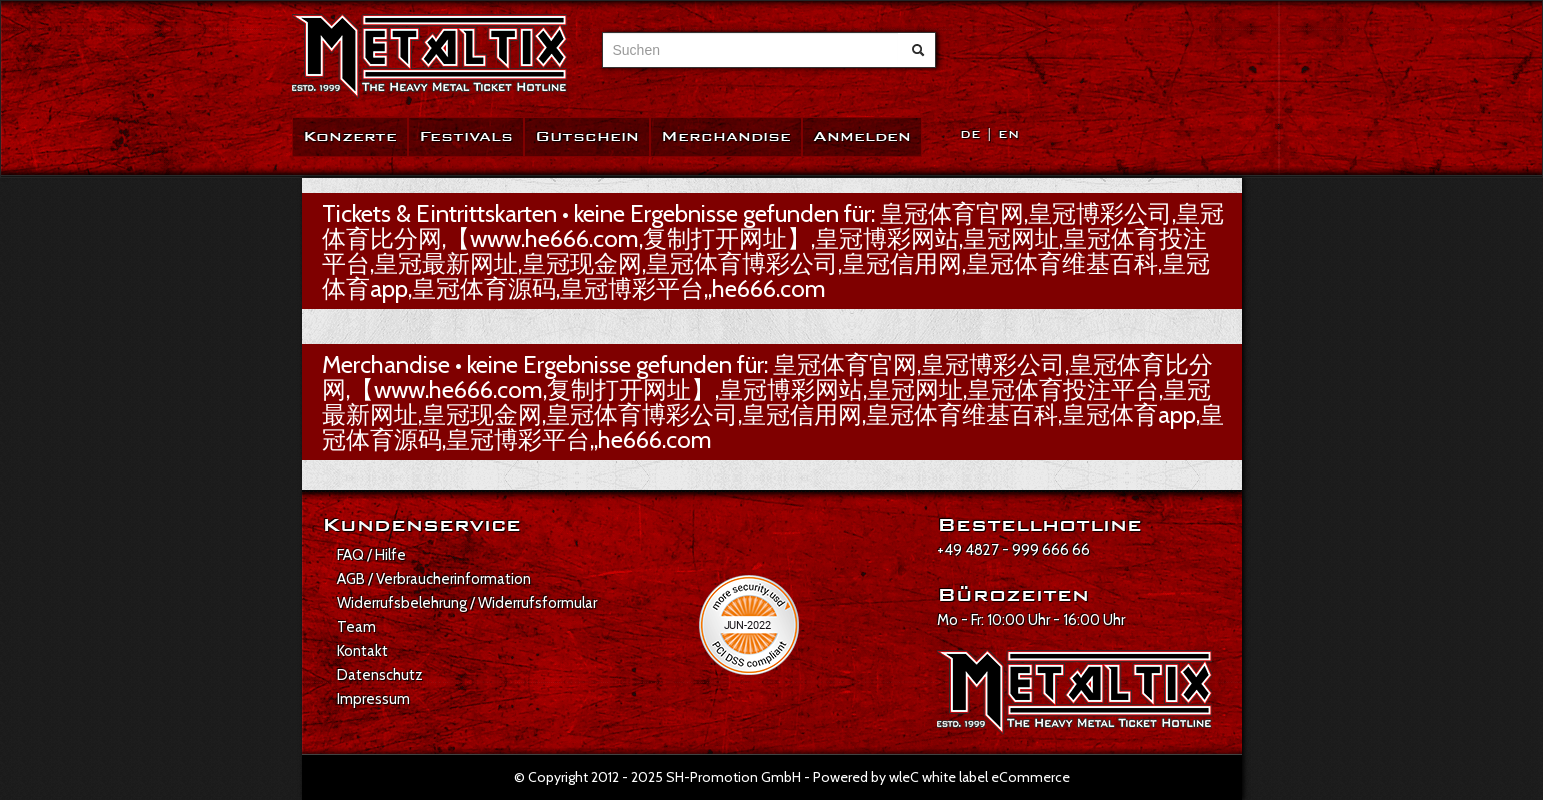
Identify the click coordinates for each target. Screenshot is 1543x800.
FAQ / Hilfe (371, 555)
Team (356, 627)
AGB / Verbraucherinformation (434, 579)
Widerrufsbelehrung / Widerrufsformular (467, 603)
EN (1008, 134)
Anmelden (862, 136)
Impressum (373, 699)
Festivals (466, 136)
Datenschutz (380, 675)
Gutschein (587, 136)
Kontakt (362, 651)
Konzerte (350, 136)
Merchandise (726, 136)
